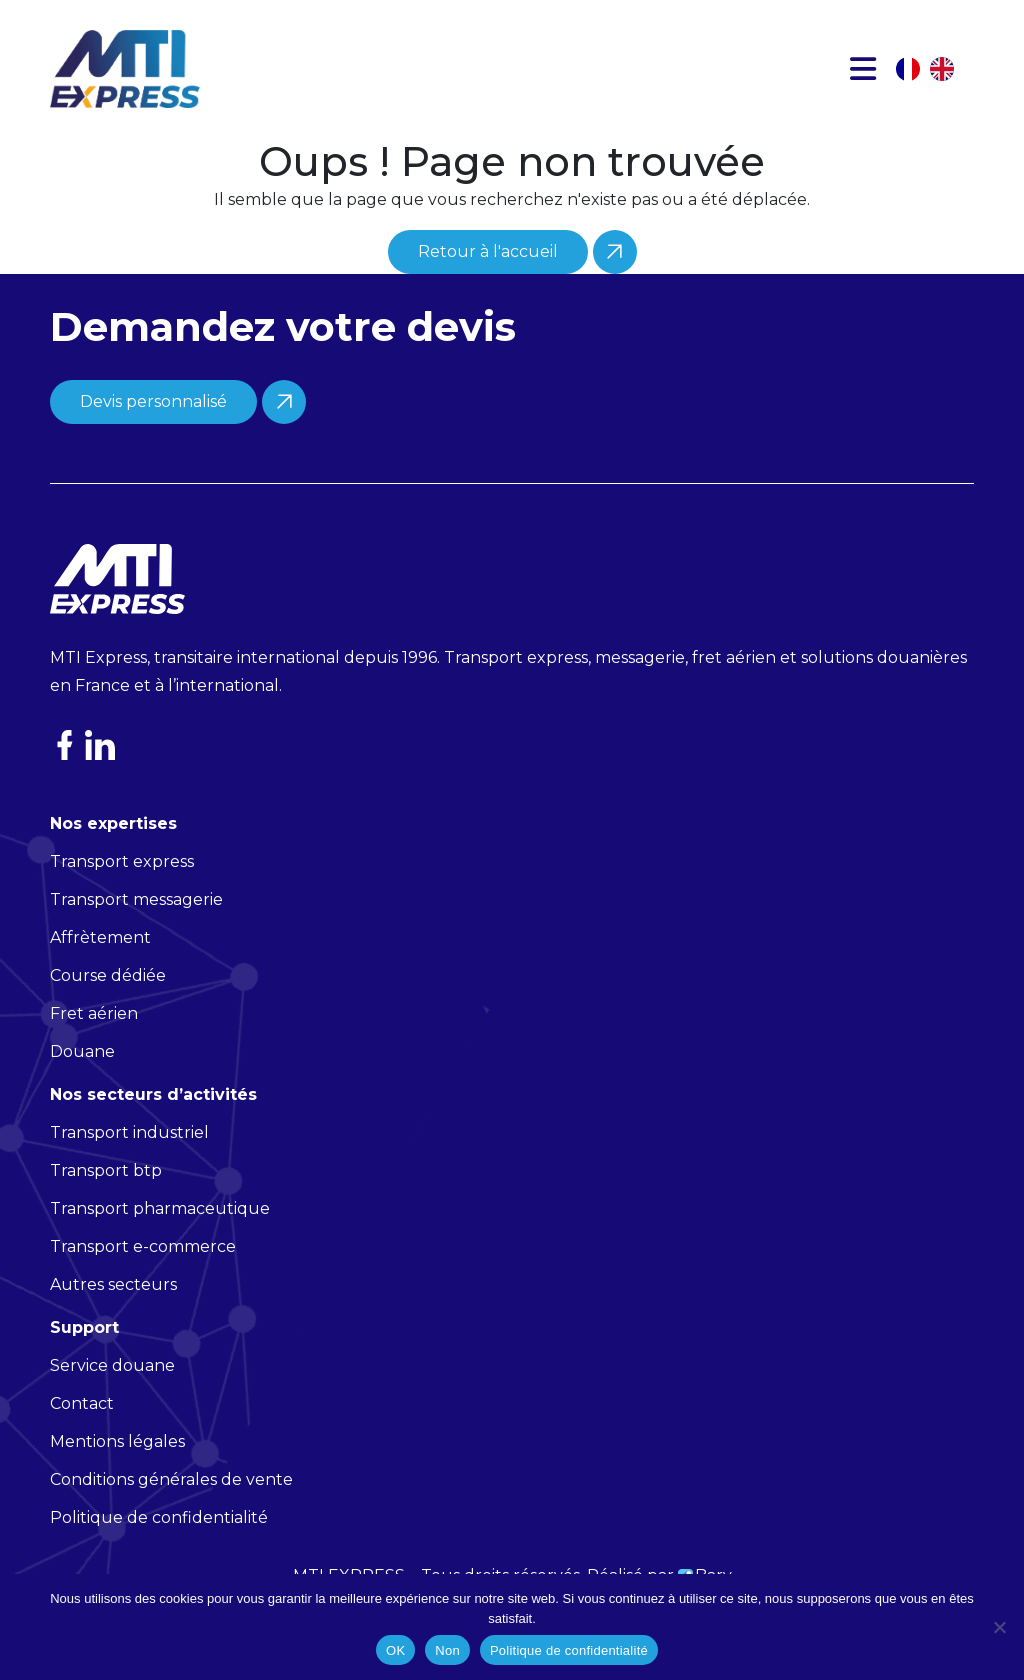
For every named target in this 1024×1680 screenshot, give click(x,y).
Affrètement (100, 967)
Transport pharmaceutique (160, 1238)
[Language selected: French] (935, 69)
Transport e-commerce (143, 1276)
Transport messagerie (136, 929)
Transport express (122, 891)
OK (395, 1650)
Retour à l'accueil (488, 251)
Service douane (112, 1395)
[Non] (999, 1627)
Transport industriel (129, 1162)
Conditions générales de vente (171, 1509)
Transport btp (106, 1200)
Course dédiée (108, 1005)
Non (447, 1650)
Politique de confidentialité (569, 1650)
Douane (82, 1081)
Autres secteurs (113, 1314)
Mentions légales (117, 1471)
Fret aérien (94, 1043)
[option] (947, 69)
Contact (82, 1433)
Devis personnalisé (153, 431)
